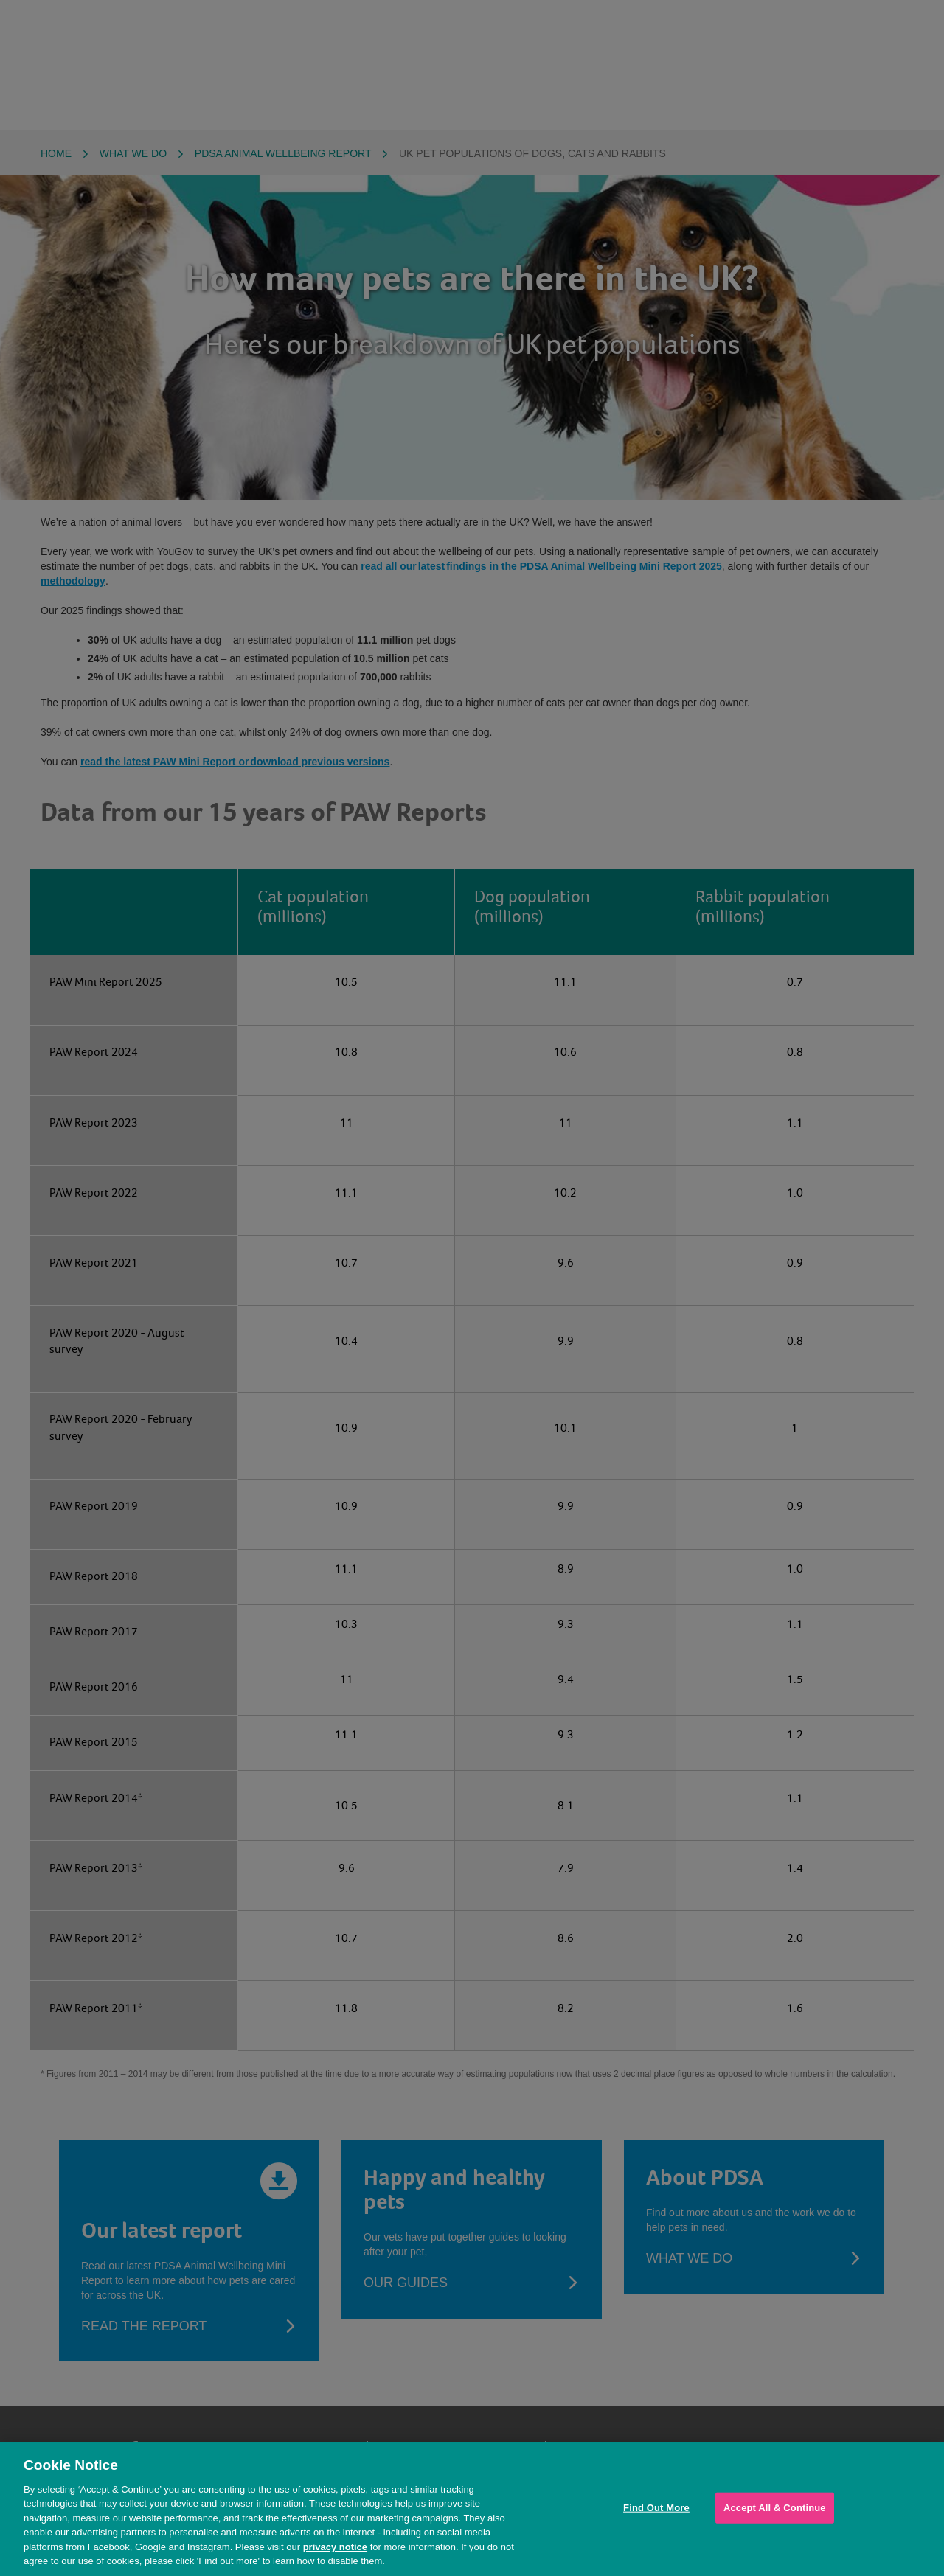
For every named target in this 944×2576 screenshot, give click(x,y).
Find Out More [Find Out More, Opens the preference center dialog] (656, 2507)
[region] (472, 2509)
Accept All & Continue (774, 2507)
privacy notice (335, 2546)
